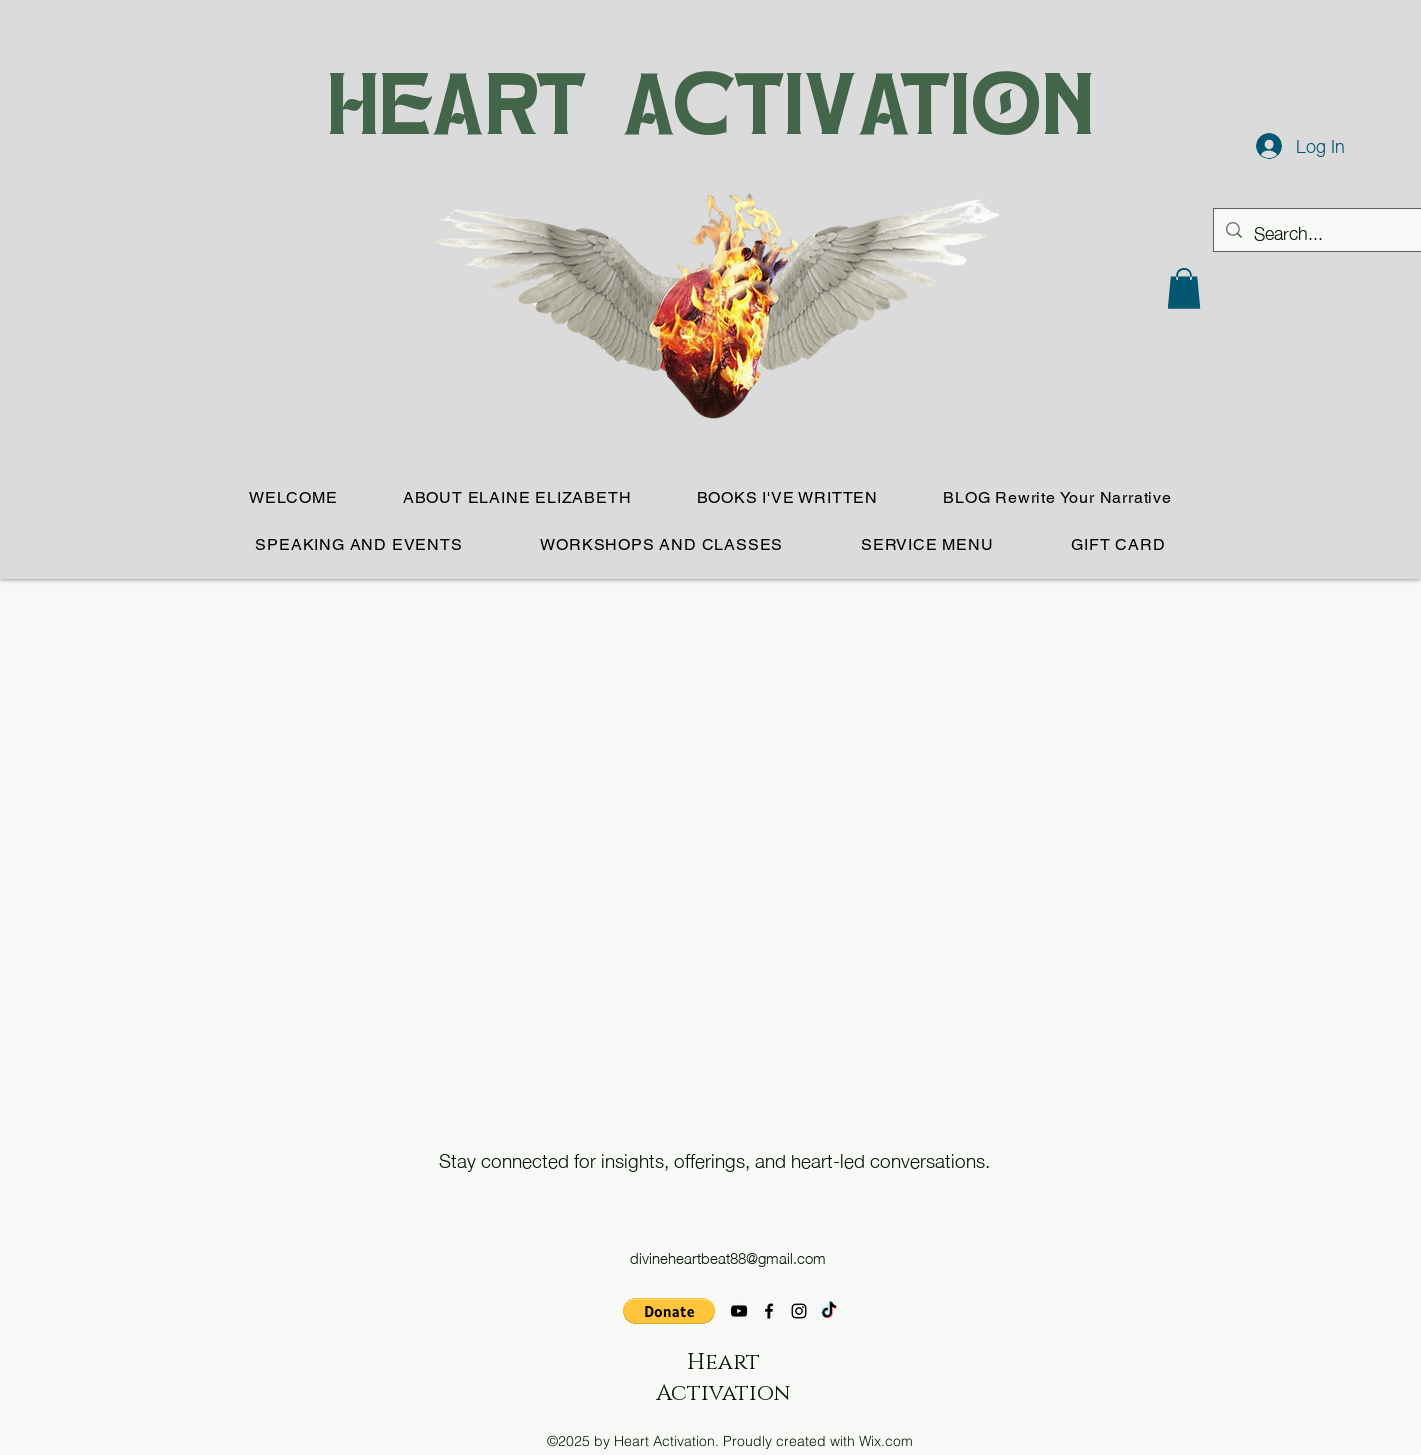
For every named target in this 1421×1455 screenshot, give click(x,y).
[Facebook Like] (388, 1324)
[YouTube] (739, 1311)
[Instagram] (799, 1311)
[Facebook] (769, 1311)
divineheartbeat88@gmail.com (728, 1257)
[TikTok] (829, 1311)
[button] (1184, 288)
